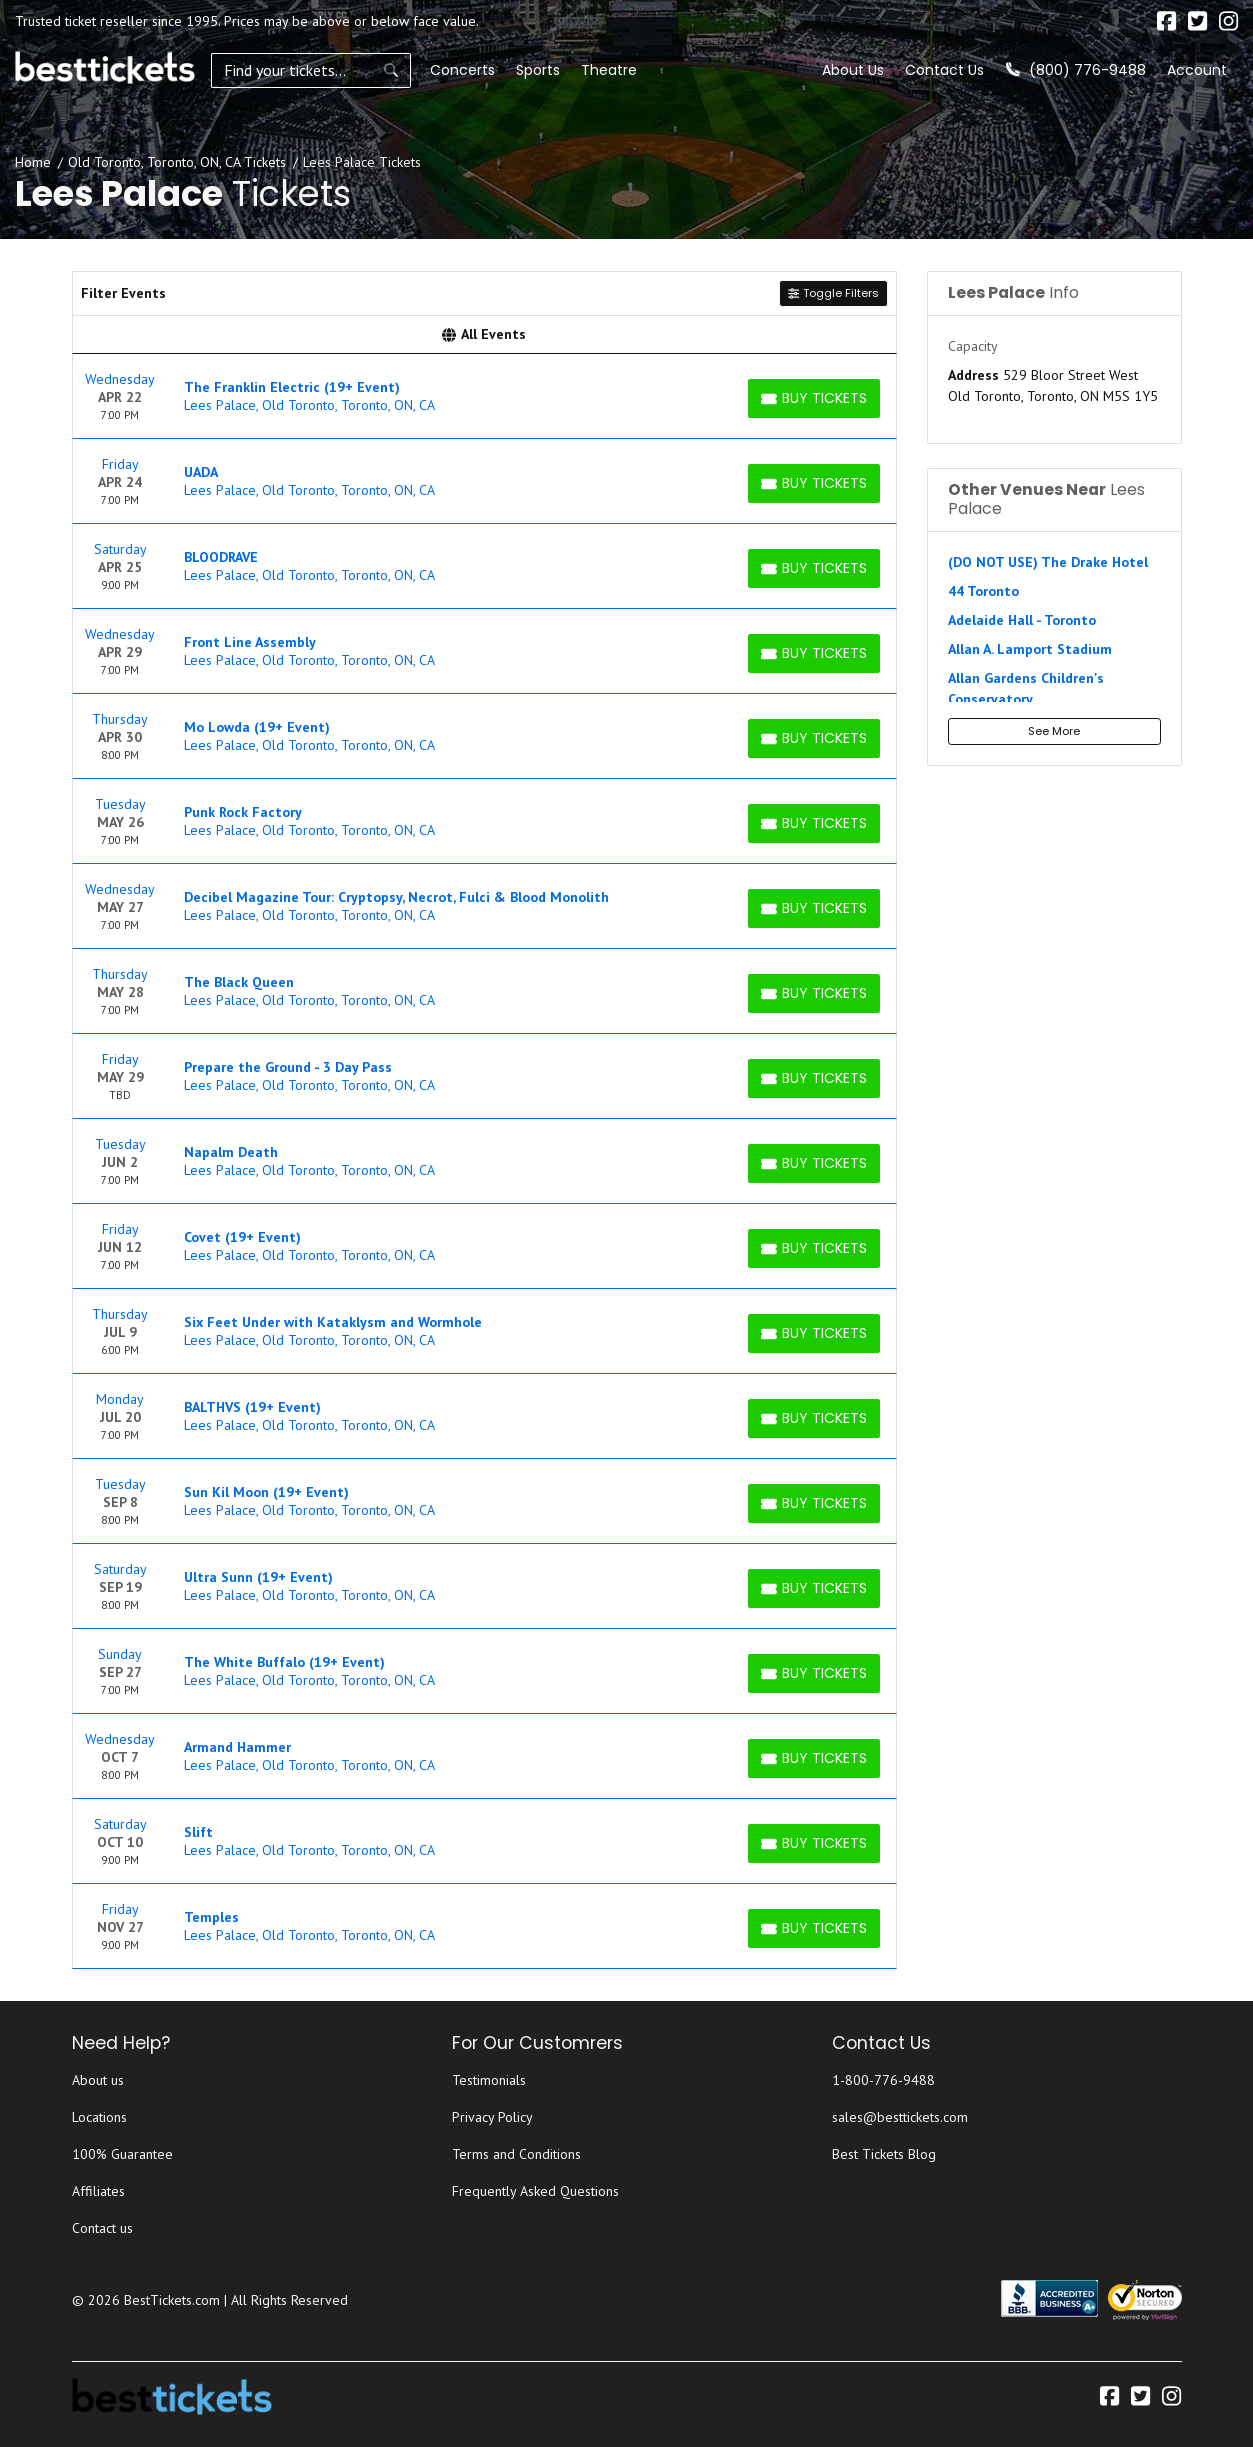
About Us (853, 70)
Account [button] (1197, 70)
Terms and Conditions (516, 2154)
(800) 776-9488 (1076, 70)
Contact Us (944, 70)
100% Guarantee (122, 2154)
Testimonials (489, 2080)
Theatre (609, 70)
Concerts (462, 70)
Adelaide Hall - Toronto (1022, 620)
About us (98, 2080)
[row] (484, 396)
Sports (538, 70)
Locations (99, 2117)
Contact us (102, 2228)
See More (1054, 731)
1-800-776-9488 (883, 2080)
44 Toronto (983, 591)
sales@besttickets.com (900, 2117)
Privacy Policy (492, 2117)
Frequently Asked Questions (535, 2191)
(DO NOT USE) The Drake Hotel (1048, 562)
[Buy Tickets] (814, 398)
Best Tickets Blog (884, 2154)
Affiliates (98, 2191)
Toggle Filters (833, 293)
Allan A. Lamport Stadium (1030, 649)
